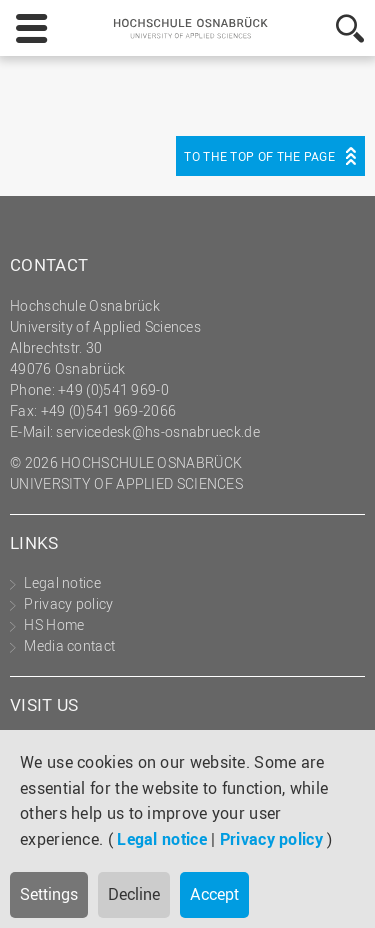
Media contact (69, 645)
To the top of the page (259, 156)
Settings (49, 894)
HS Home (54, 624)
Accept (214, 894)
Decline (134, 894)
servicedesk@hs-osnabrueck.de (157, 431)
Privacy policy (271, 839)
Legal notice (162, 839)
